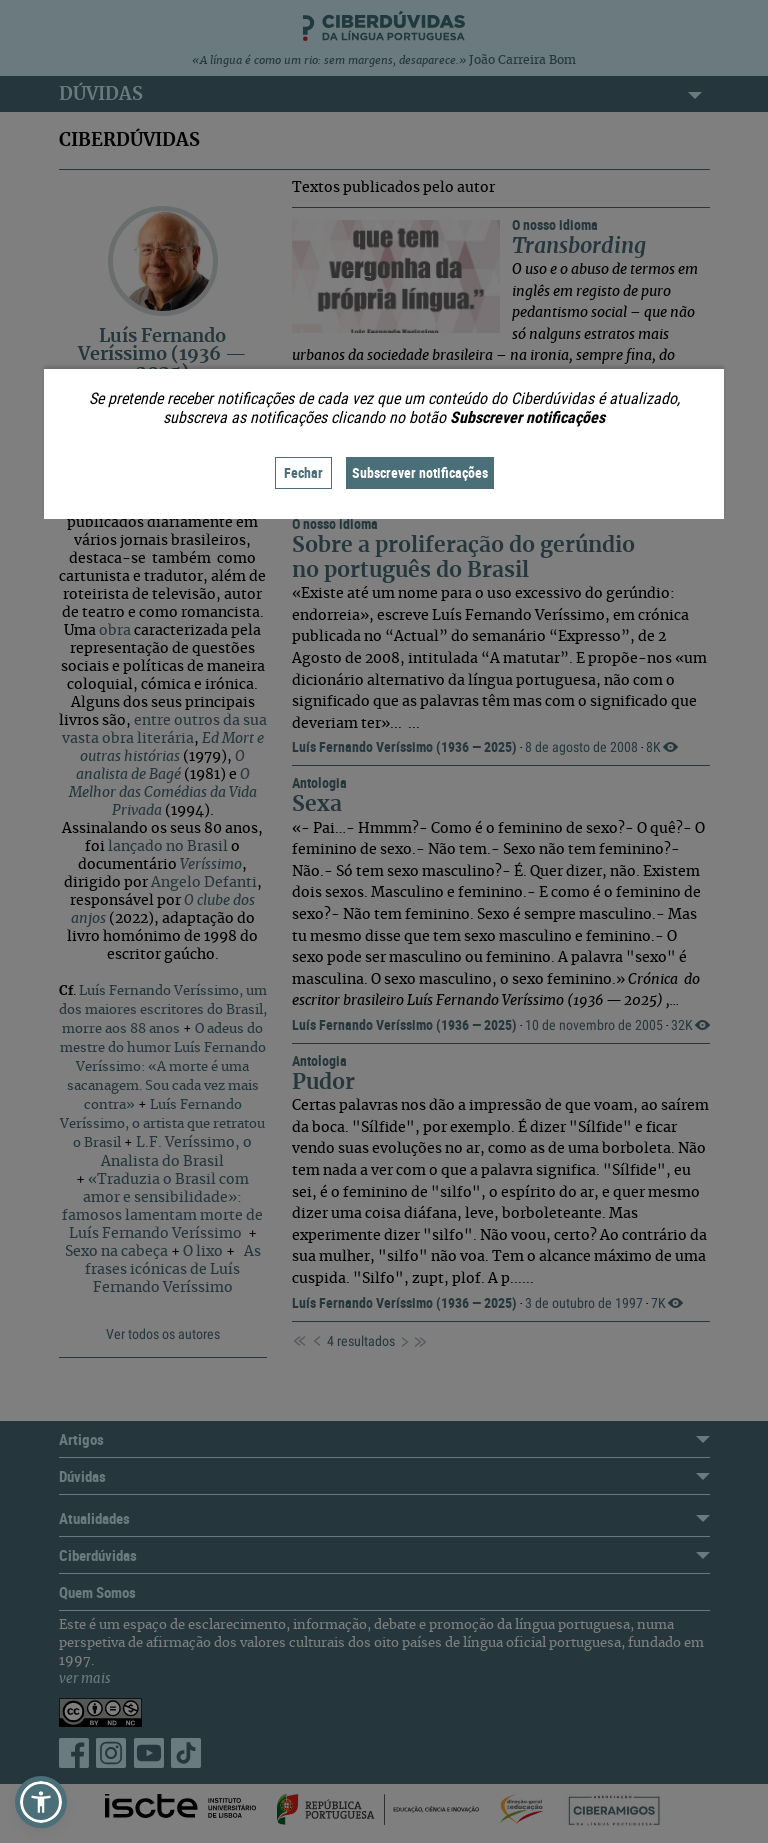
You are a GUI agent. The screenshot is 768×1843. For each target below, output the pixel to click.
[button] (41, 1802)
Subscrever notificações (420, 472)
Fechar (303, 472)
